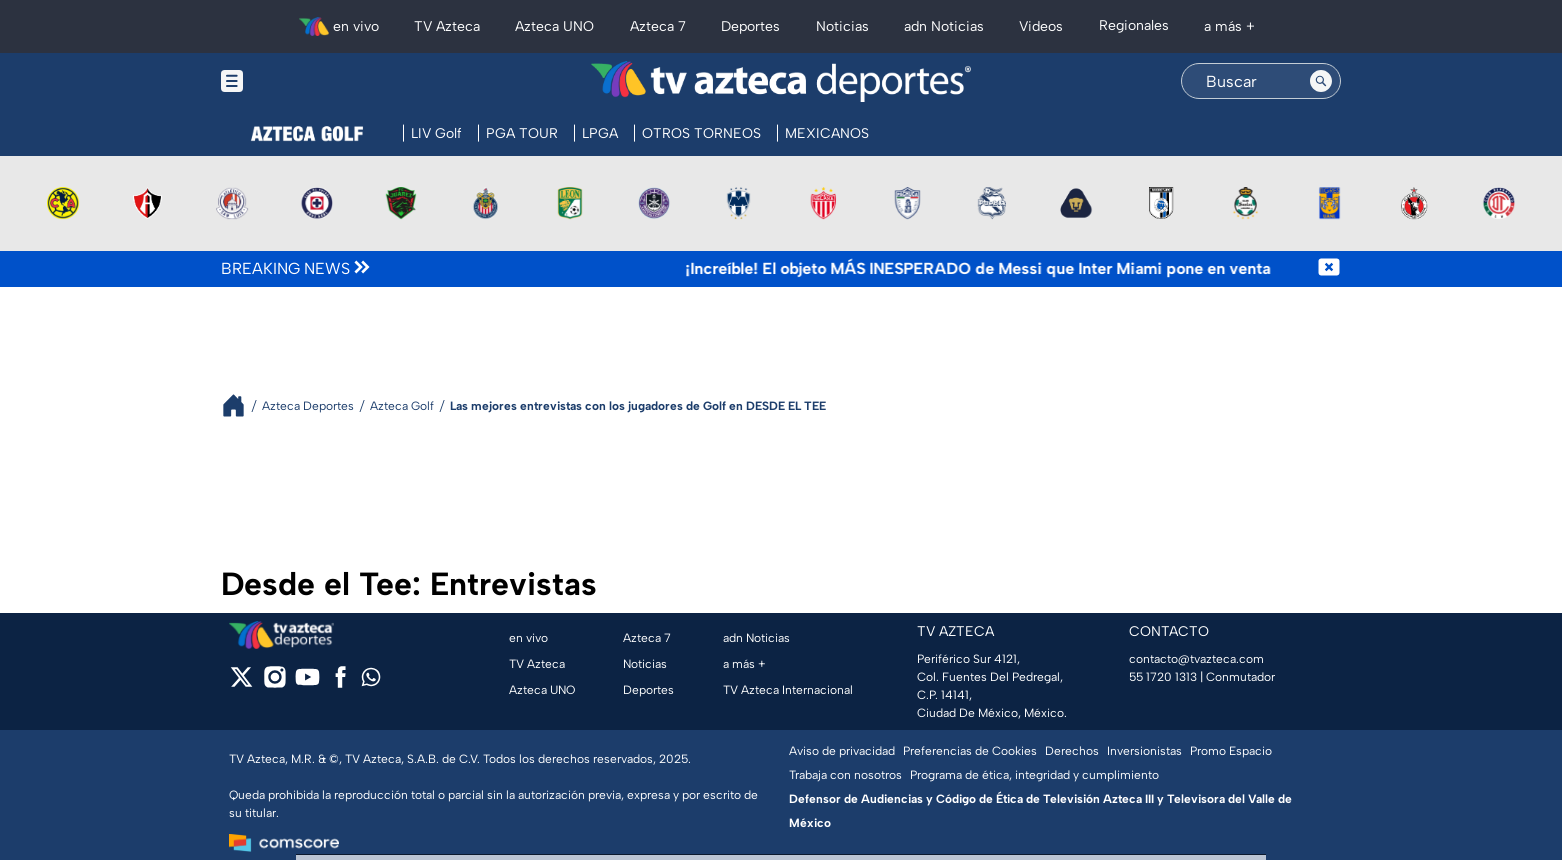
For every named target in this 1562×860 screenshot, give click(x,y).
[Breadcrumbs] (241, 405)
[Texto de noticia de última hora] (845, 269)
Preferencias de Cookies (970, 751)
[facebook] (340, 683)
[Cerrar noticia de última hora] (1329, 269)
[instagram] (274, 683)
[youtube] (307, 683)
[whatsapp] (371, 681)
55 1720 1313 (1163, 677)
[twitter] (241, 683)
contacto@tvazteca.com (1196, 659)
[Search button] (1321, 81)
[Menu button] (301, 81)
